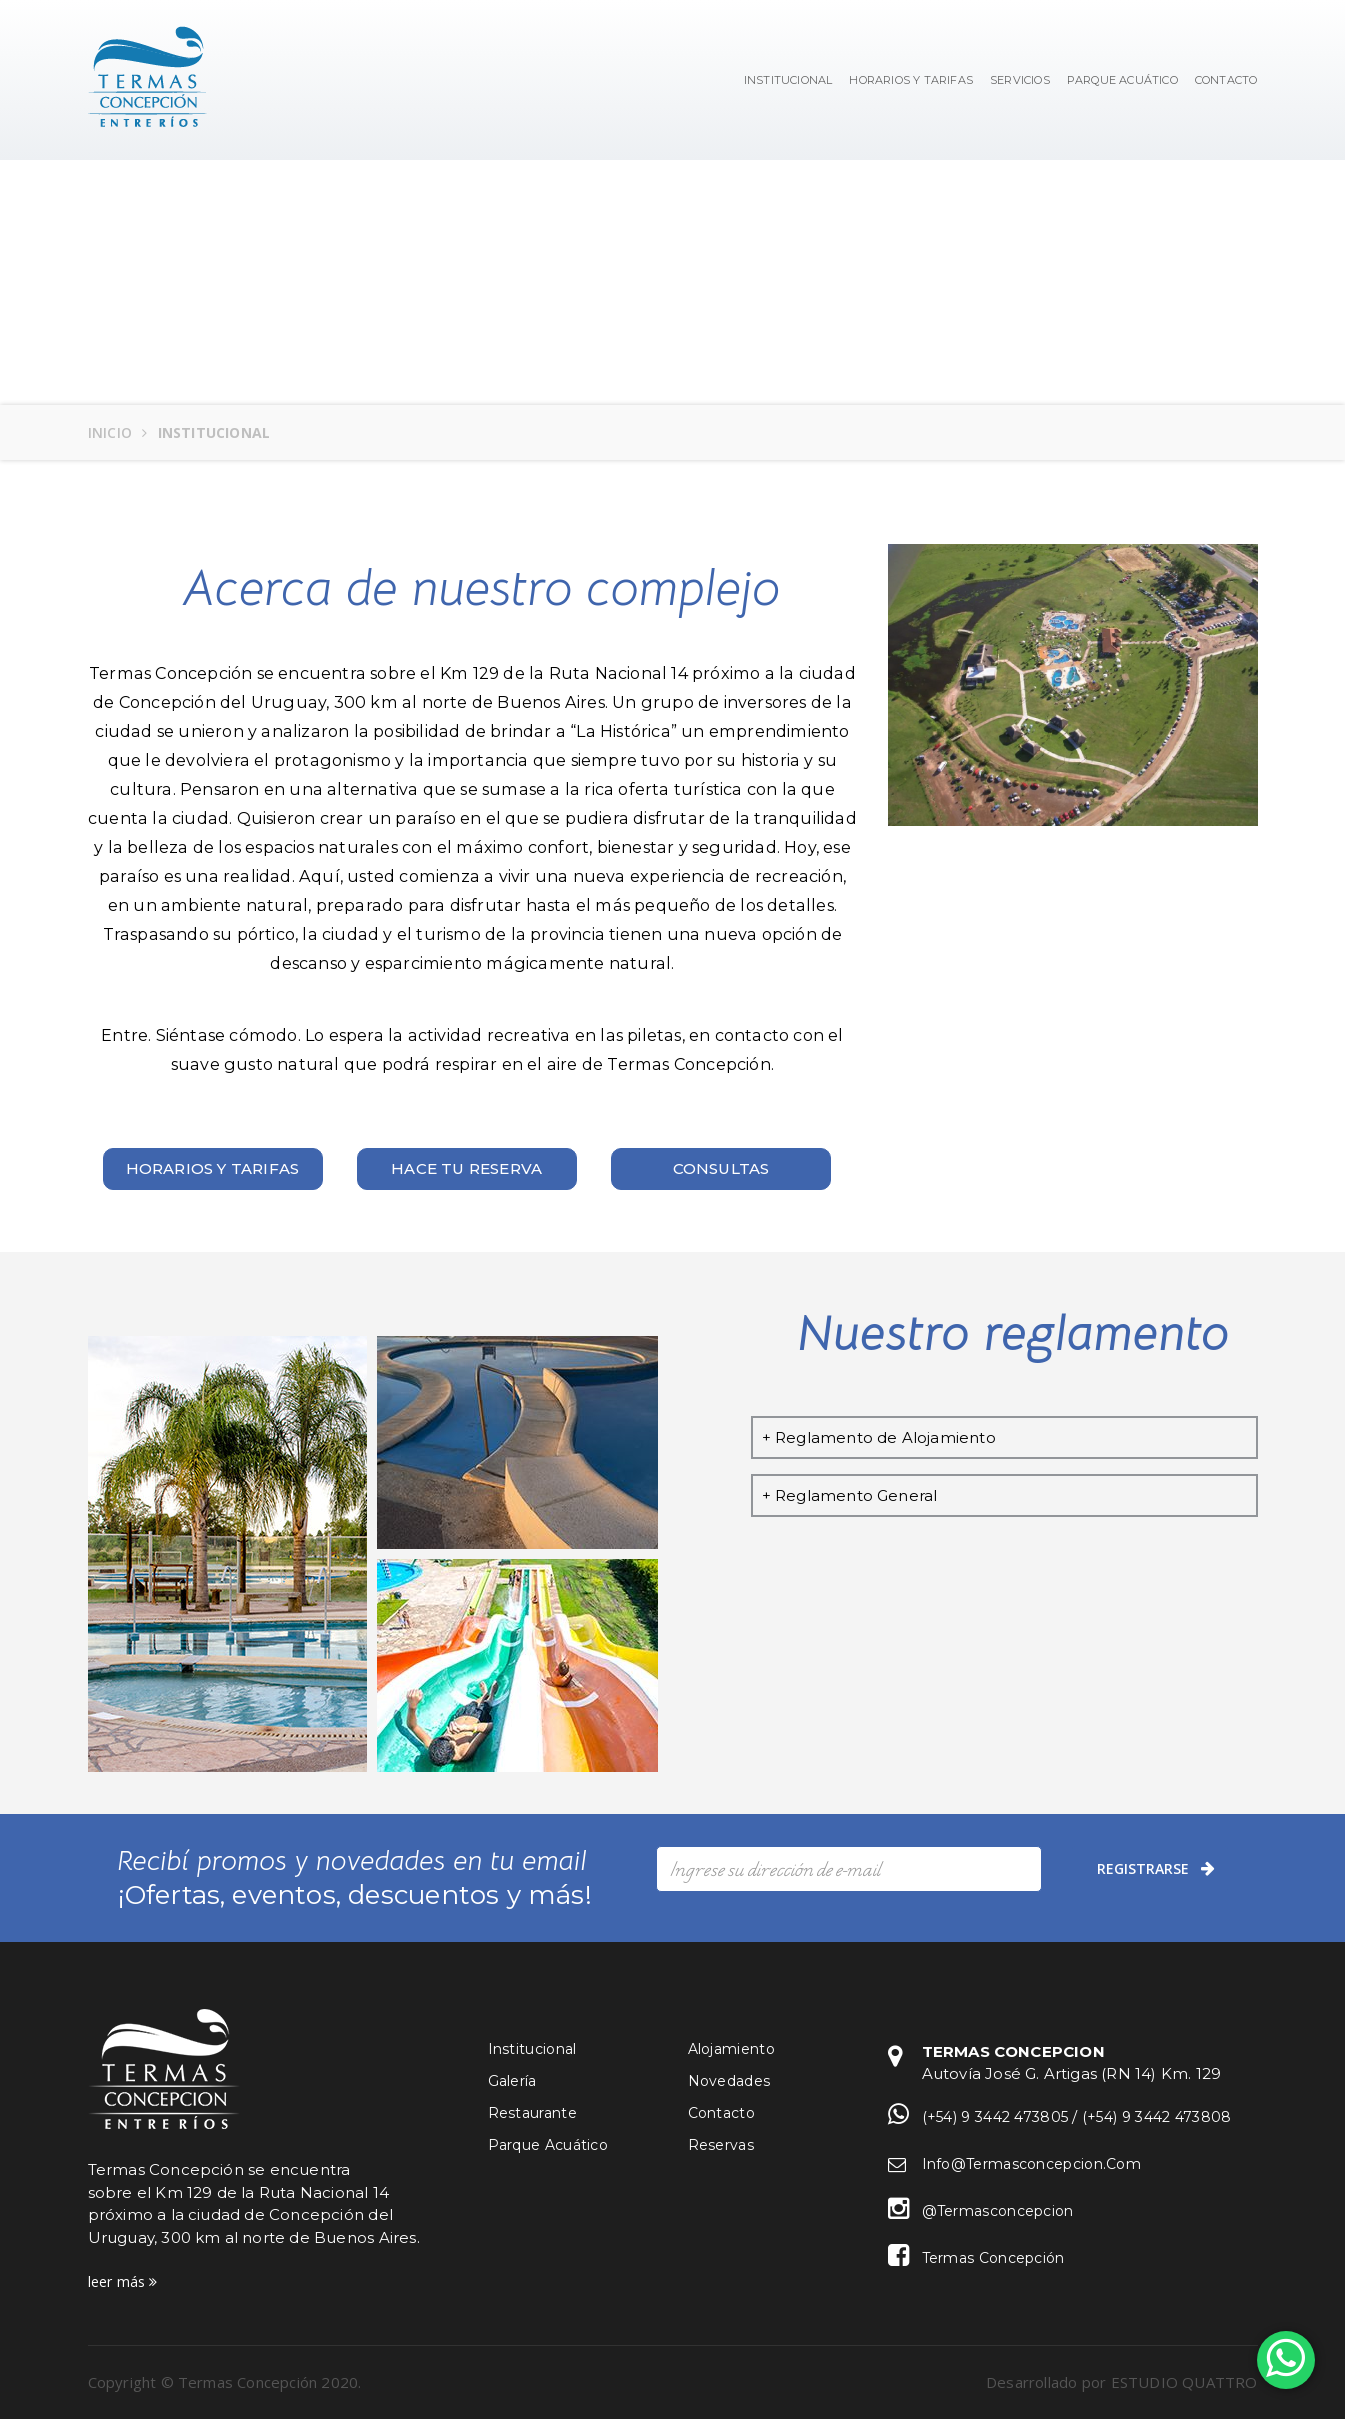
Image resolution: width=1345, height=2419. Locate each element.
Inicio (110, 432)
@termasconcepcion (998, 2211)
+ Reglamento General (850, 1495)
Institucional (788, 80)
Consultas (721, 1168)
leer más (123, 2281)
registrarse (1156, 1869)
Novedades (729, 2081)
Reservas (721, 2145)
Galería (512, 2081)
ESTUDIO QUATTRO (1184, 2382)
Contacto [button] (1226, 80)
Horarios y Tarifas (911, 80)
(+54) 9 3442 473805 (995, 2117)
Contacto (721, 2113)
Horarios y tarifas (213, 1168)
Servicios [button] (1020, 80)
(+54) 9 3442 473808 (1157, 2117)
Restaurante (532, 2113)
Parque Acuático (1122, 80)
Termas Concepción (993, 2258)
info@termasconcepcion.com (1032, 2164)
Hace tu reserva (466, 1168)
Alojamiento (731, 2049)
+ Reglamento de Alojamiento (879, 1437)
